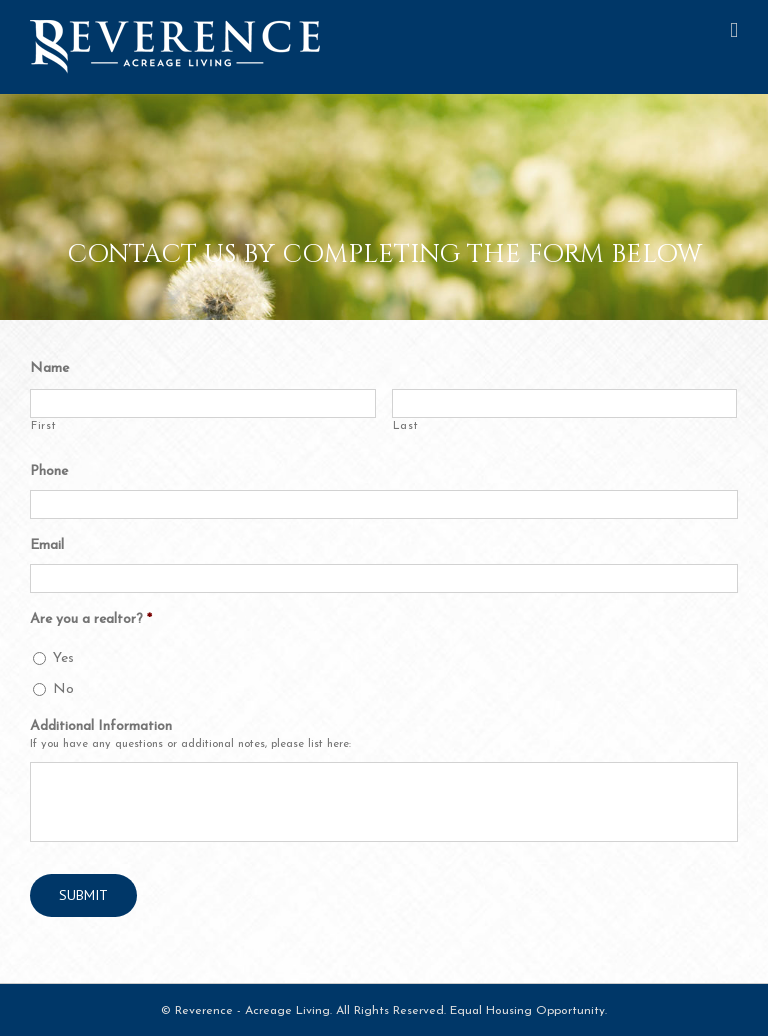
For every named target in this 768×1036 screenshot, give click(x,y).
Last (406, 426)
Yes (63, 658)
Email (47, 545)
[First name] (203, 403)
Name (49, 368)
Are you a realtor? (91, 619)
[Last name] (565, 403)
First (43, 426)
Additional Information (101, 726)
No (63, 689)
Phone (49, 471)
